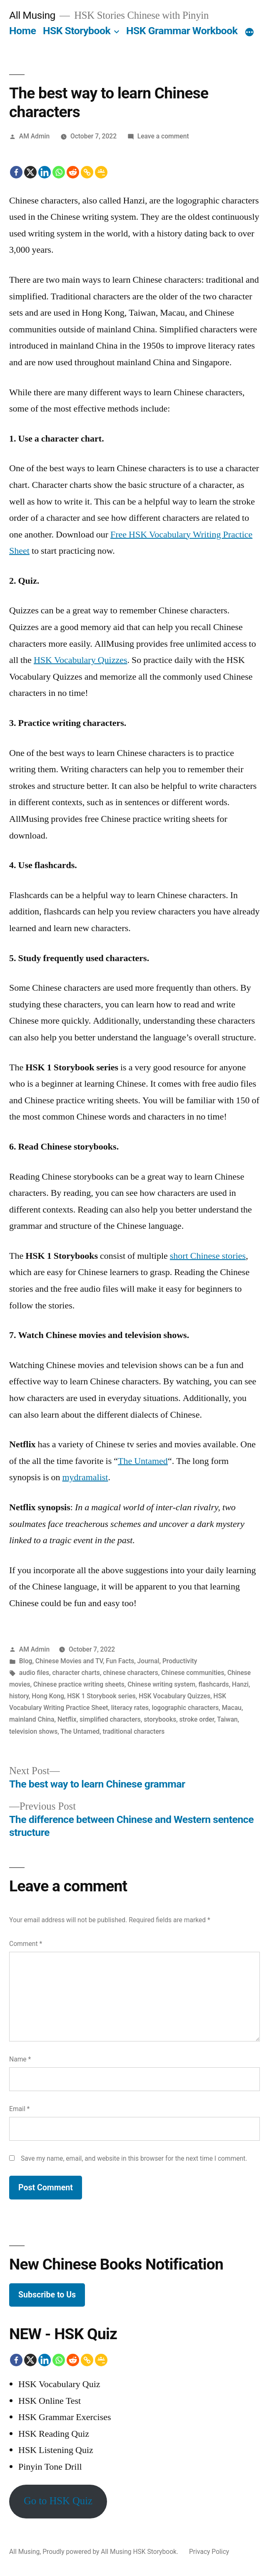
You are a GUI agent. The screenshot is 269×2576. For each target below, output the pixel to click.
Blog (25, 1661)
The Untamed (143, 1461)
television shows (33, 1731)
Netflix (67, 1719)
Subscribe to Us (47, 2295)
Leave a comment (163, 136)
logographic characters (185, 1708)
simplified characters (110, 1719)
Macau (232, 1708)
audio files (34, 1673)
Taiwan (227, 1719)
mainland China (32, 1719)
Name (20, 2059)
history (19, 1696)
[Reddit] (73, 172)
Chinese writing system (161, 1684)
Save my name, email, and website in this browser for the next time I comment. (134, 2158)
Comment (25, 1944)
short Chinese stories (208, 1256)
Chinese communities (192, 1673)
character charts (76, 1673)
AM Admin (34, 136)
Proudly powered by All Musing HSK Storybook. (111, 2552)
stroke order (196, 1719)
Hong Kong (48, 1696)
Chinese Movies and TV (69, 1661)
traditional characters (133, 1731)
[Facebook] (16, 172)
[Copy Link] (87, 172)
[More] (249, 33)
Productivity (179, 1661)
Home (22, 31)
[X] (30, 172)
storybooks (160, 1719)
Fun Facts (120, 1661)
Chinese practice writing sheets (79, 1684)
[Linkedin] (44, 172)
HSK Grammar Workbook (181, 31)
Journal (148, 1661)
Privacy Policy (209, 2552)
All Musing (32, 15)
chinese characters (130, 1673)
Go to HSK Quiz (58, 2501)
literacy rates (130, 1708)
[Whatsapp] (58, 172)
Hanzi (240, 1684)
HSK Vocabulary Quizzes (80, 660)
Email (19, 2109)
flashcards (213, 1684)
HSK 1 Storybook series (101, 1696)
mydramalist (85, 1477)
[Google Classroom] (101, 172)
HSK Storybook (76, 31)
